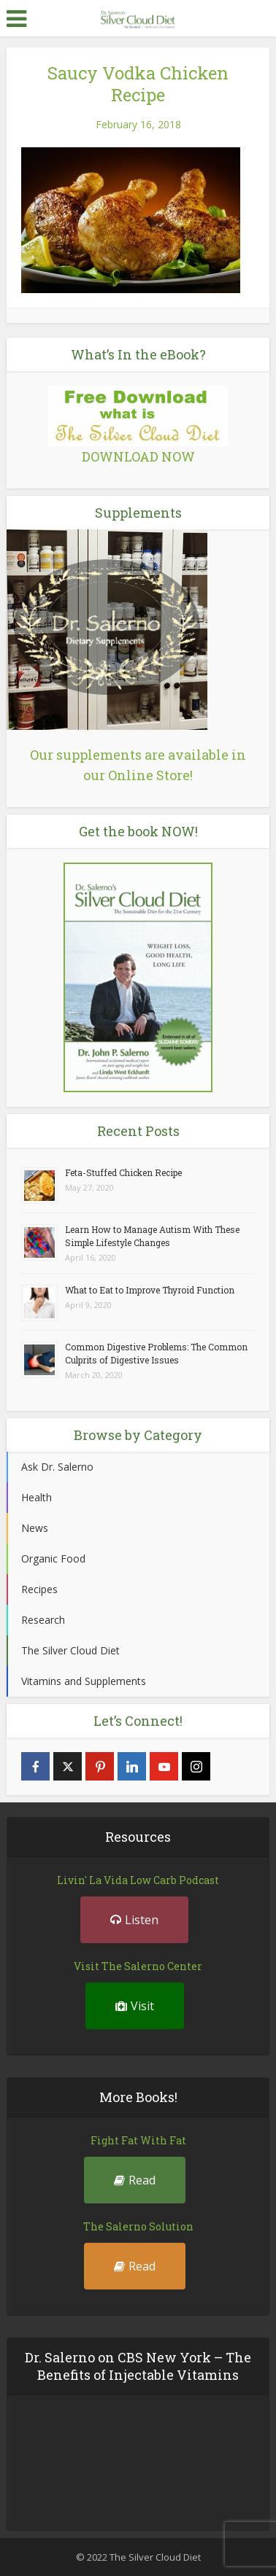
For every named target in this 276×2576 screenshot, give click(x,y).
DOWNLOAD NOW (138, 456)
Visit (134, 2006)
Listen (134, 1920)
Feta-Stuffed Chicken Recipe (123, 1172)
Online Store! (150, 775)
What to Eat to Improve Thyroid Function (149, 1290)
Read (135, 2180)
